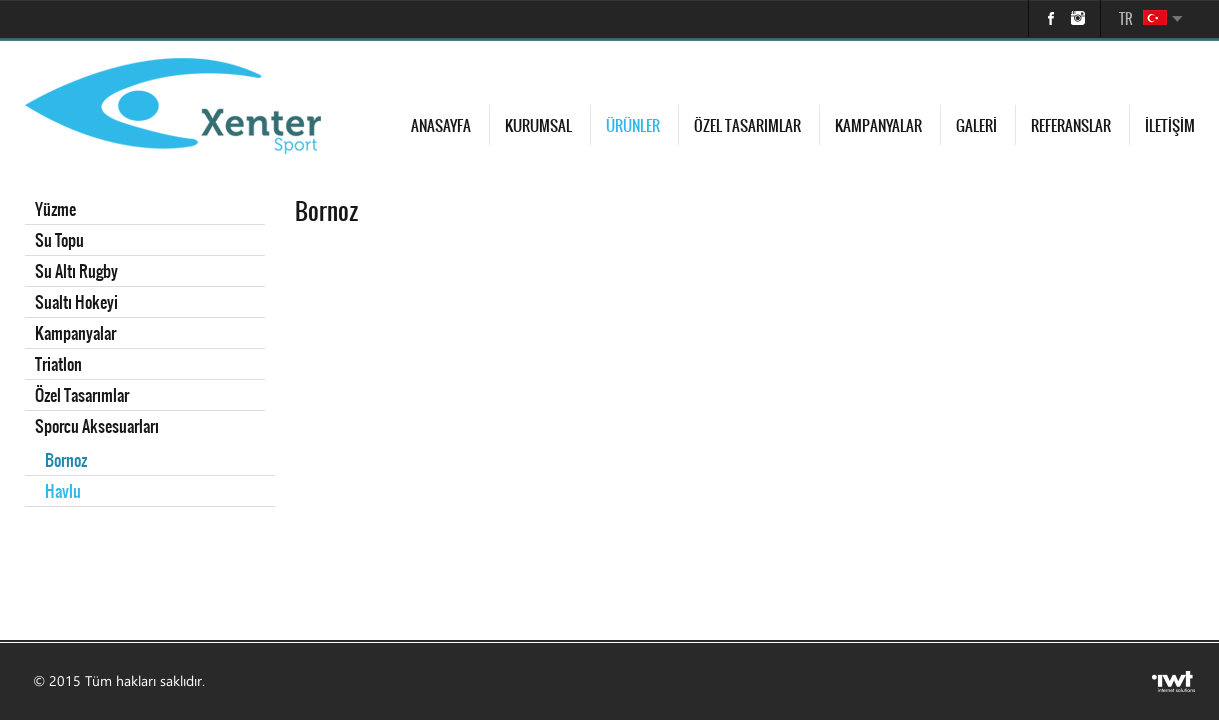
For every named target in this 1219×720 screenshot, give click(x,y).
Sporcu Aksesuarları (97, 426)
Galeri (976, 125)
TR (1126, 19)
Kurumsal (538, 125)
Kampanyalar (878, 125)
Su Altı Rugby (76, 271)
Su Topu (59, 240)
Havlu (63, 491)
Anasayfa (441, 125)
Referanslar (1071, 125)
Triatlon (58, 364)
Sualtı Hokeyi (76, 302)
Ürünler (633, 125)
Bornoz (66, 460)
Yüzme (55, 209)
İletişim (1170, 125)
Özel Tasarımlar (747, 125)
